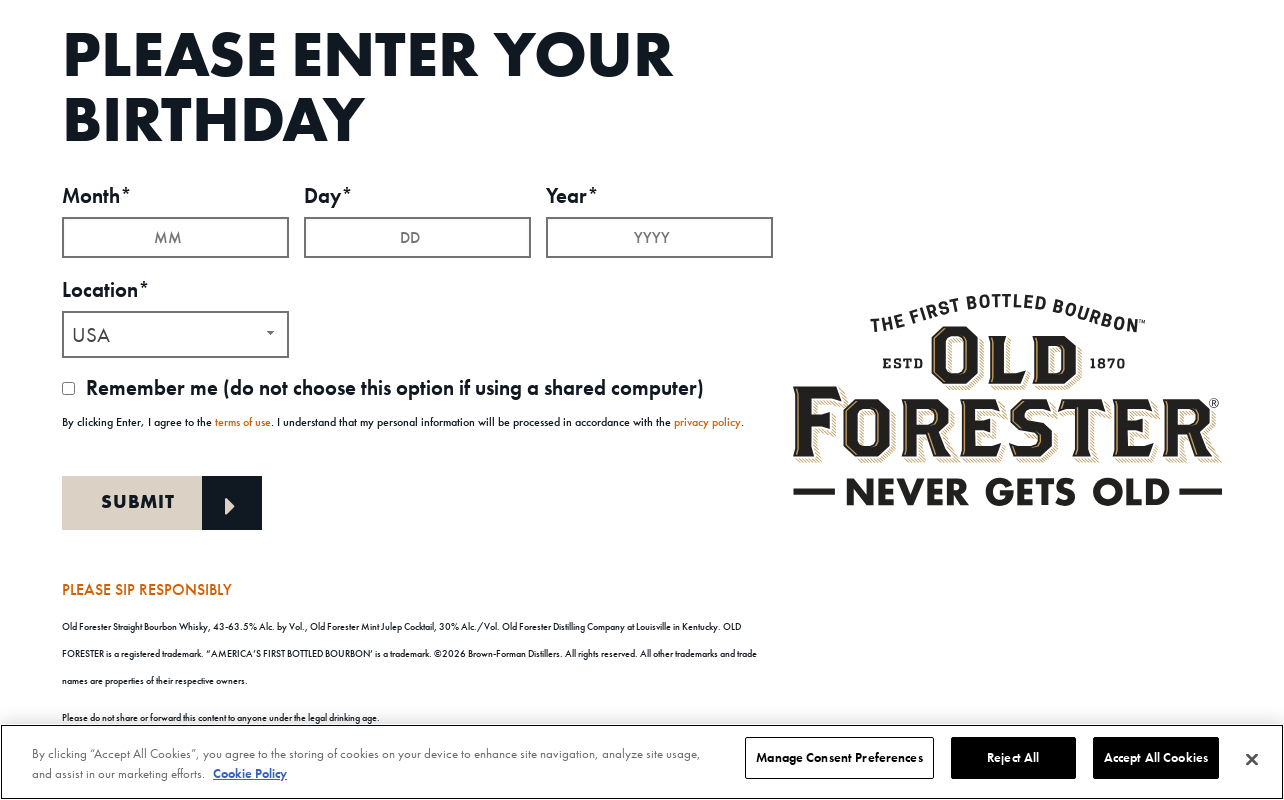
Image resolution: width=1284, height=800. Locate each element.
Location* (106, 287)
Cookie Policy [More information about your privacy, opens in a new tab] (250, 773)
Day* (328, 193)
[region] (642, 762)
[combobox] (175, 332)
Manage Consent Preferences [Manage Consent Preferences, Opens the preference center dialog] (839, 757)
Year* (572, 193)
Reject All (1013, 757)
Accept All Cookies (1156, 757)
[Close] (1252, 760)
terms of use (243, 419)
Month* (97, 193)
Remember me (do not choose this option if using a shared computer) (383, 385)
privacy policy (707, 419)
